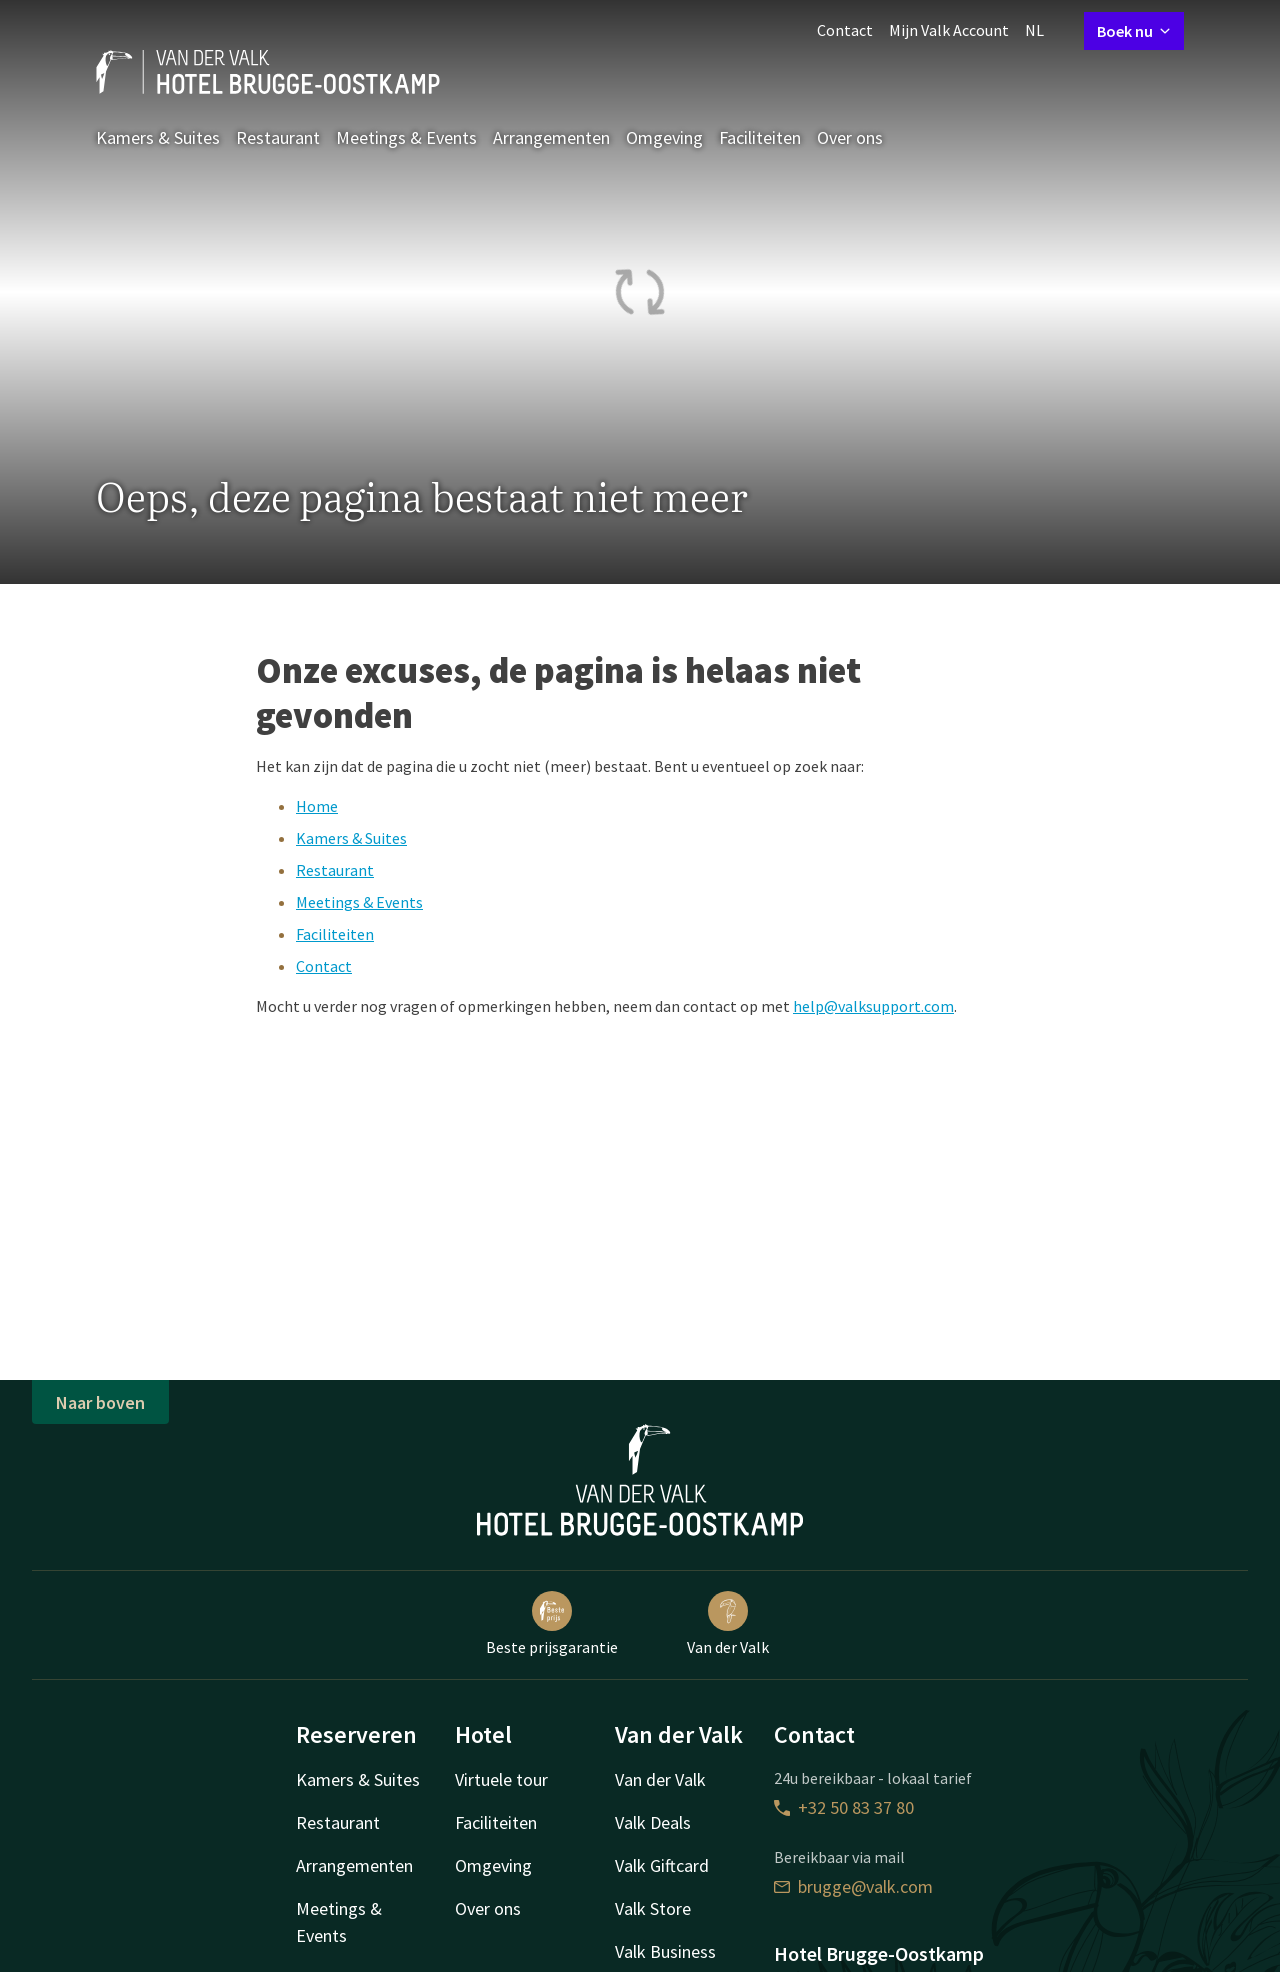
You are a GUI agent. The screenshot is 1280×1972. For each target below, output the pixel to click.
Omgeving (664, 137)
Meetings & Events (406, 137)
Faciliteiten (760, 137)
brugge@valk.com (853, 1886)
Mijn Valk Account (949, 30)
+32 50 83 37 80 (844, 1807)
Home (317, 806)
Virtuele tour (501, 1779)
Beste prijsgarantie (552, 1624)
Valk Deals (653, 1822)
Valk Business (665, 1951)
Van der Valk (728, 1624)
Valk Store (653, 1908)
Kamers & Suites (158, 137)
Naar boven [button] (100, 1402)
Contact (845, 30)
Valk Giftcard (662, 1865)
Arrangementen (551, 137)
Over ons (850, 137)
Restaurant (278, 137)
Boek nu (1134, 31)
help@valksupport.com (873, 1006)
